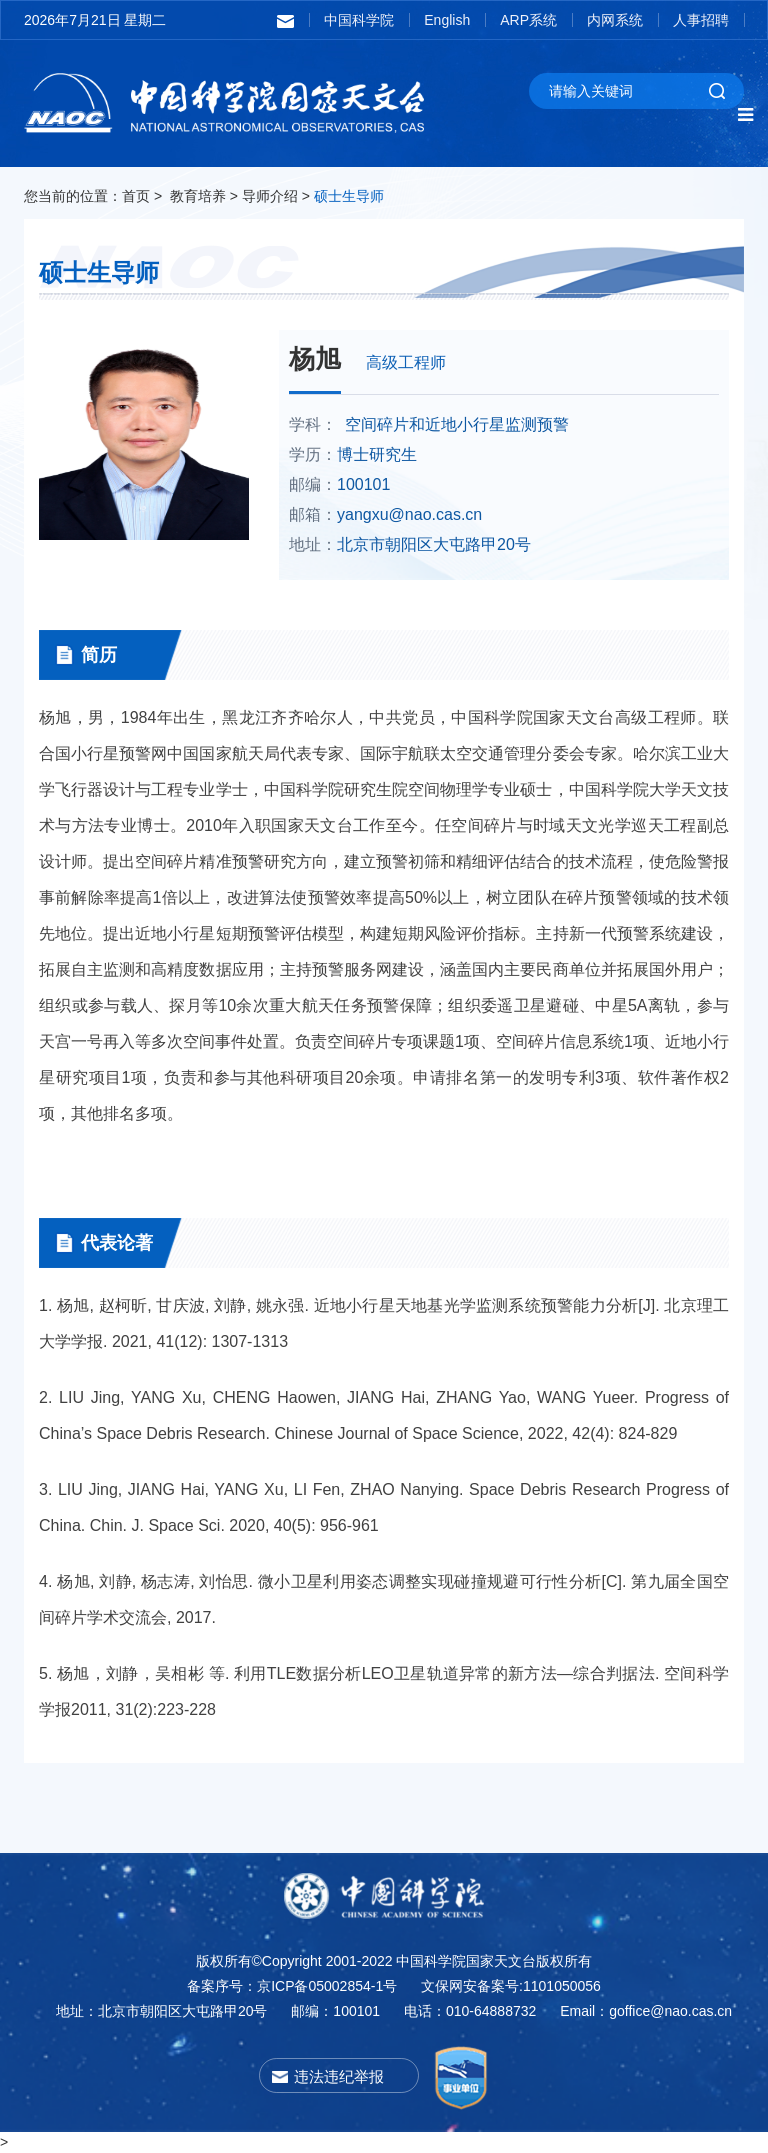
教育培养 (198, 196)
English (447, 20)
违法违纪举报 (339, 2076)
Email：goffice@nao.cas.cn (646, 2011)
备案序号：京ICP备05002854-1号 (292, 1986)
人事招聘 (701, 20)
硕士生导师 (349, 196)
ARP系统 (528, 20)
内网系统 (615, 20)
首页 (136, 196)
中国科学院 (359, 20)
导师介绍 (270, 196)
